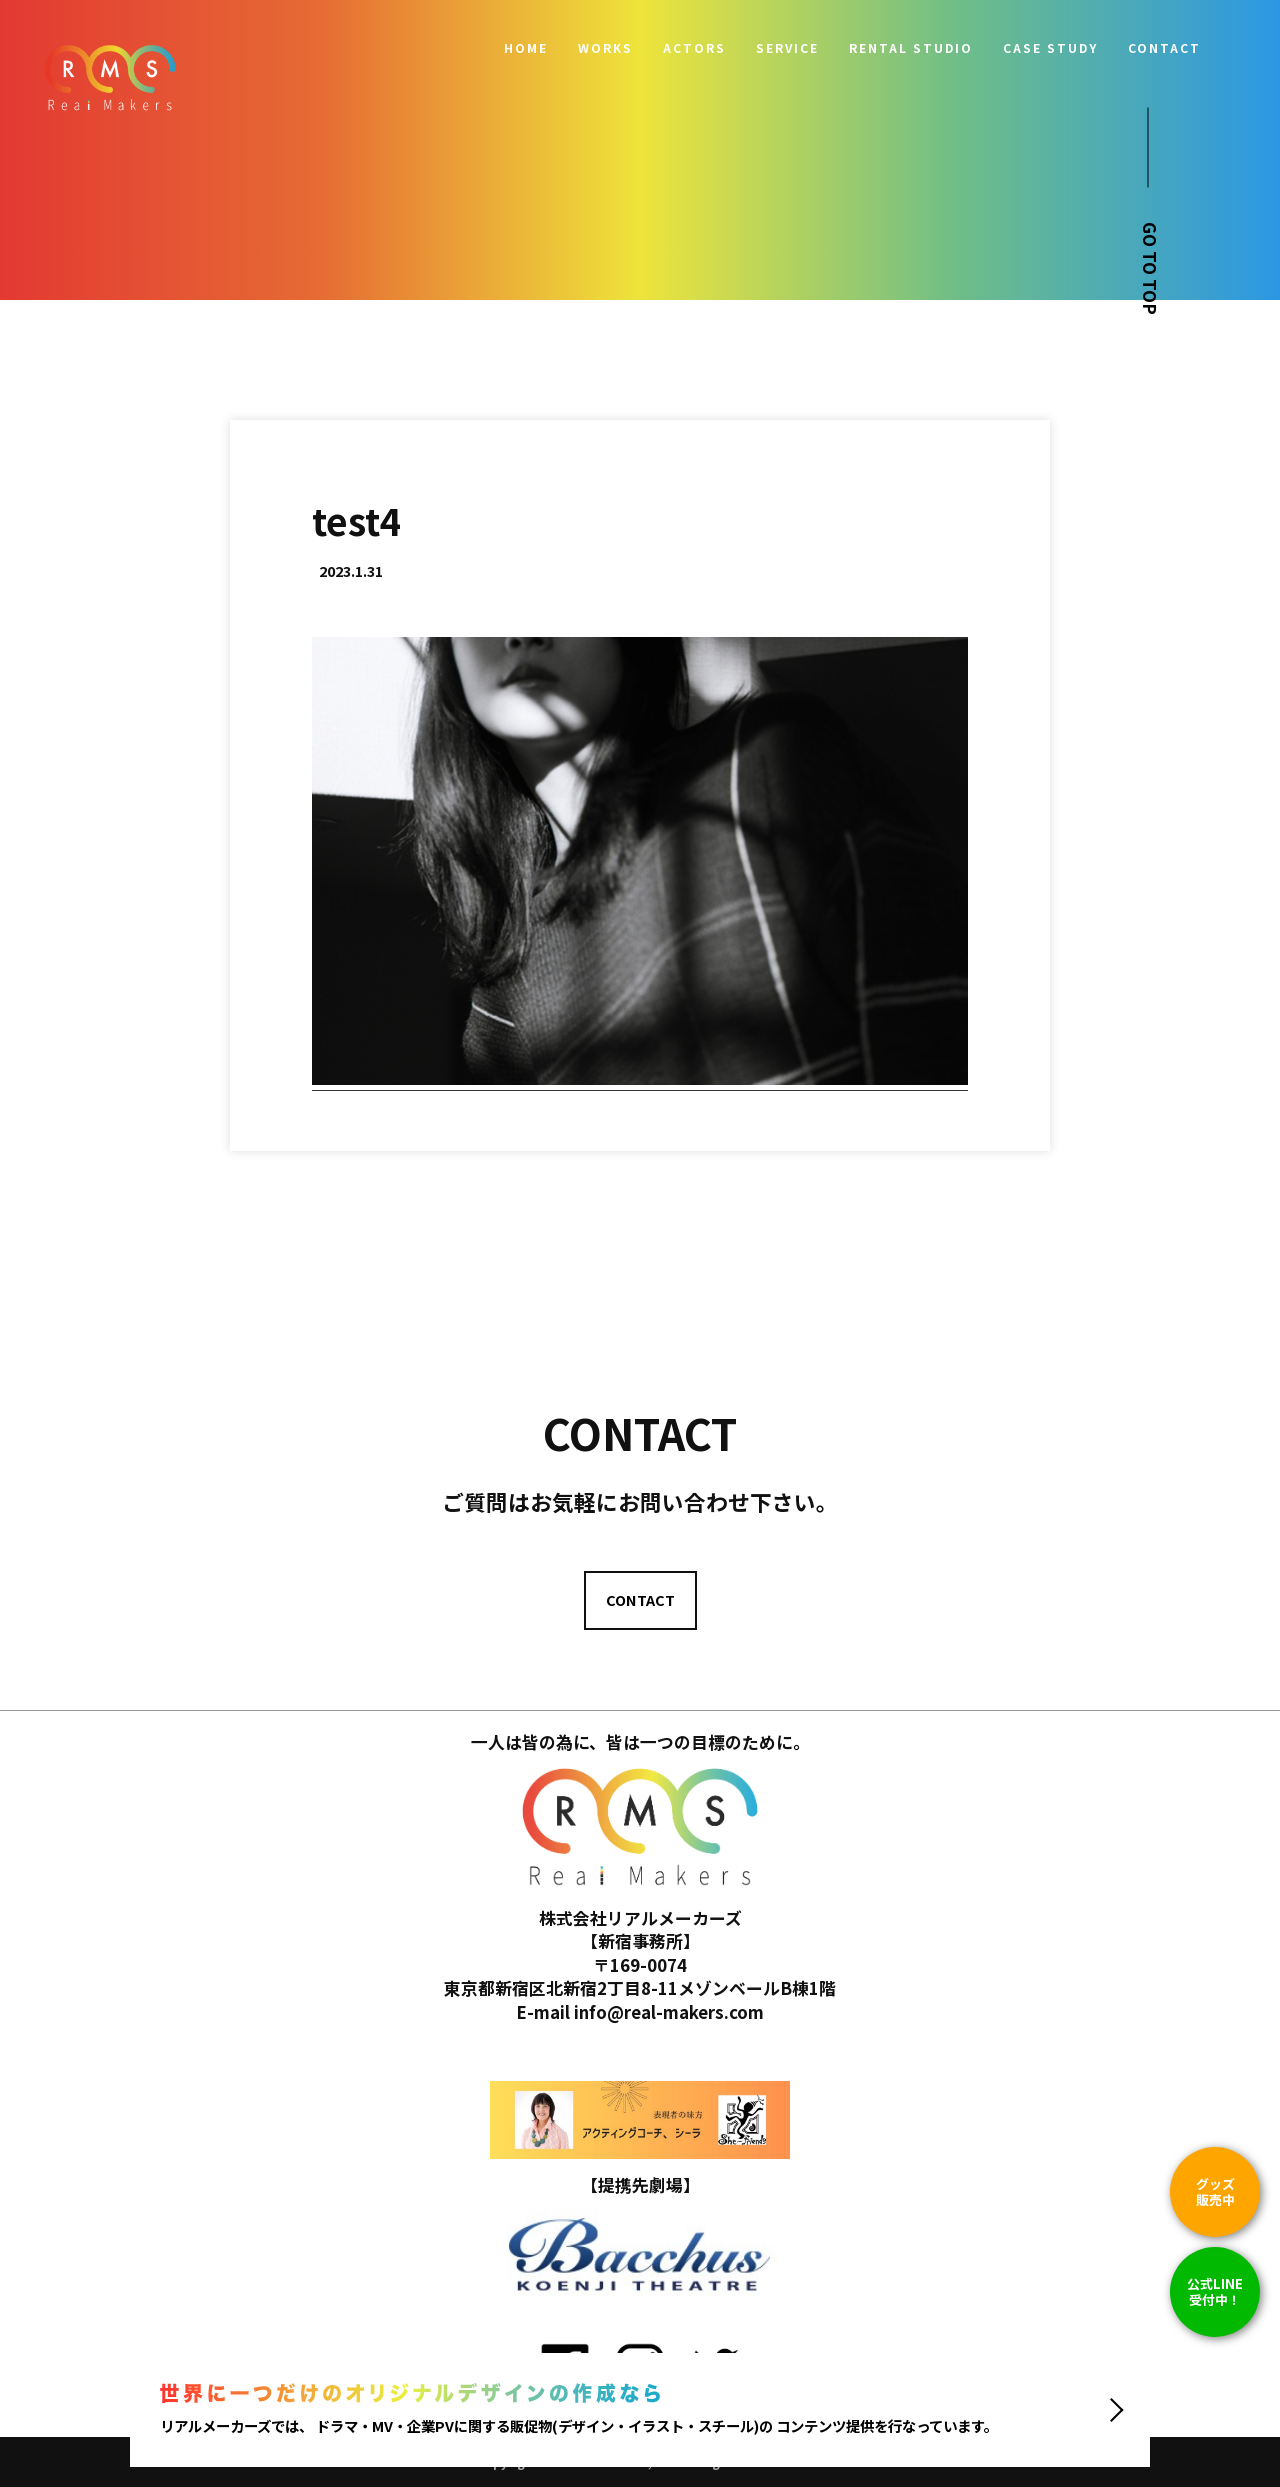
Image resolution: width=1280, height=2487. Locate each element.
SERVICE (787, 48)
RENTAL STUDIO (911, 48)
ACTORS (694, 48)
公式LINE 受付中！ (1215, 2291)
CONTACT (1164, 48)
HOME (526, 48)
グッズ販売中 (1215, 2191)
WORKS (605, 48)
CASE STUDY (1050, 48)
